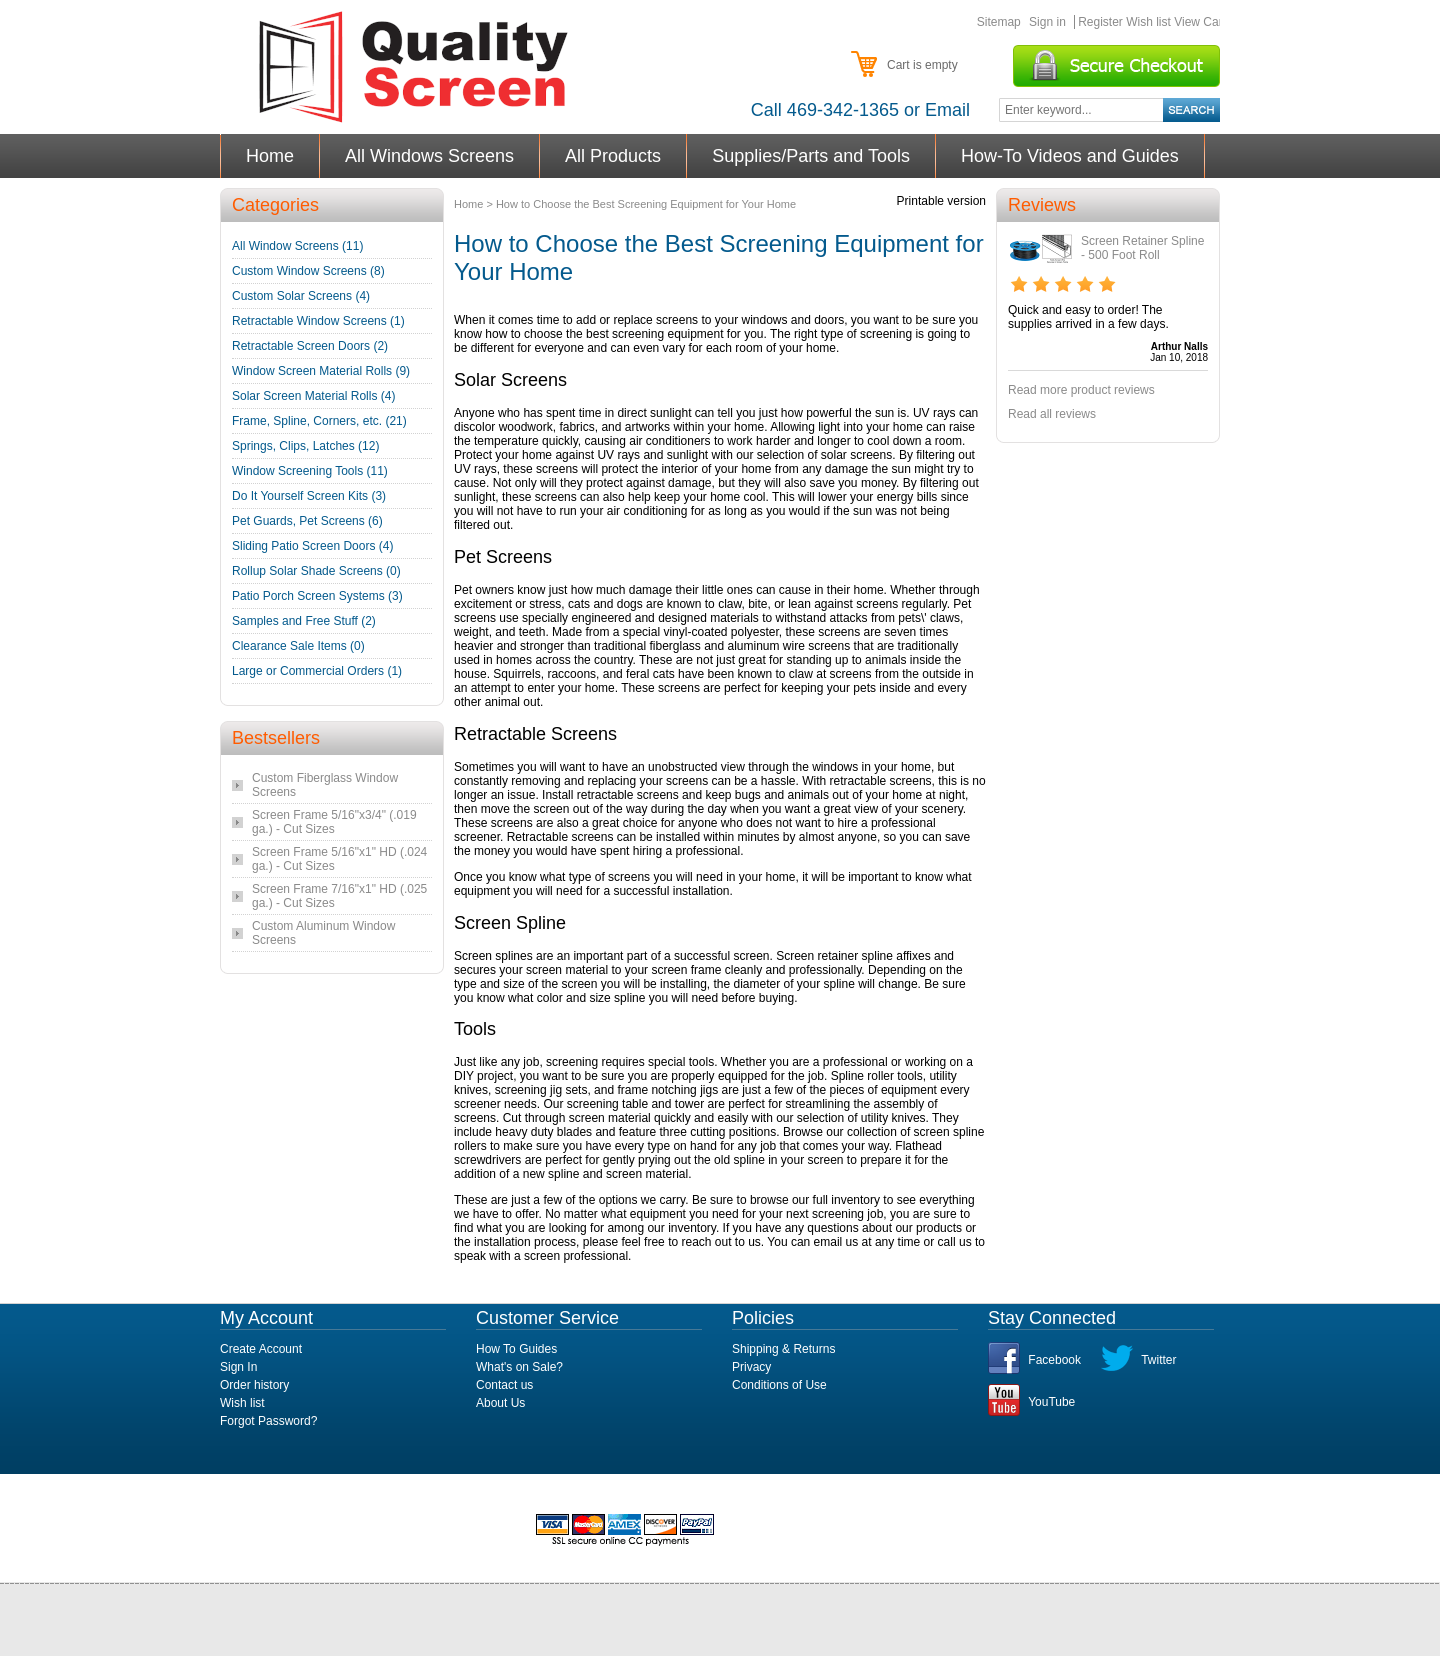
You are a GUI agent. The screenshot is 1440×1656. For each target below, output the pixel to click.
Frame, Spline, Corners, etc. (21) (319, 421)
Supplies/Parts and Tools (811, 156)
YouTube (1051, 1402)
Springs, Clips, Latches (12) (305, 446)
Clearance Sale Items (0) (298, 646)
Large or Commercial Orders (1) (317, 671)
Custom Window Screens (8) (308, 271)
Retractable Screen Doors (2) (310, 346)
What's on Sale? (519, 1367)
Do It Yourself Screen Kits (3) (309, 496)
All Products (613, 156)
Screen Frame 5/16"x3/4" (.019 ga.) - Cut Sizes (334, 822)
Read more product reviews (1081, 390)
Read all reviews (1052, 414)
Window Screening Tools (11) (310, 471)
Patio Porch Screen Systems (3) (317, 596)
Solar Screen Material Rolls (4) (313, 396)
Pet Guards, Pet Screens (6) (307, 521)
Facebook (1054, 1360)
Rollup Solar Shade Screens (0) (316, 571)
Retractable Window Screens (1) (318, 321)
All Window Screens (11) (297, 246)
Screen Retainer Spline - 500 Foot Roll (1142, 248)
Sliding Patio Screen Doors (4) (312, 546)
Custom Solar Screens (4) (301, 296)
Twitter (1158, 1360)
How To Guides (516, 1349)
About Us (500, 1403)
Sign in (1047, 22)
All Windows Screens (430, 156)
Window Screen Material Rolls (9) (321, 371)
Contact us (504, 1385)
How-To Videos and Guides (1070, 156)
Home (270, 156)
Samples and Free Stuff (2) (304, 621)
